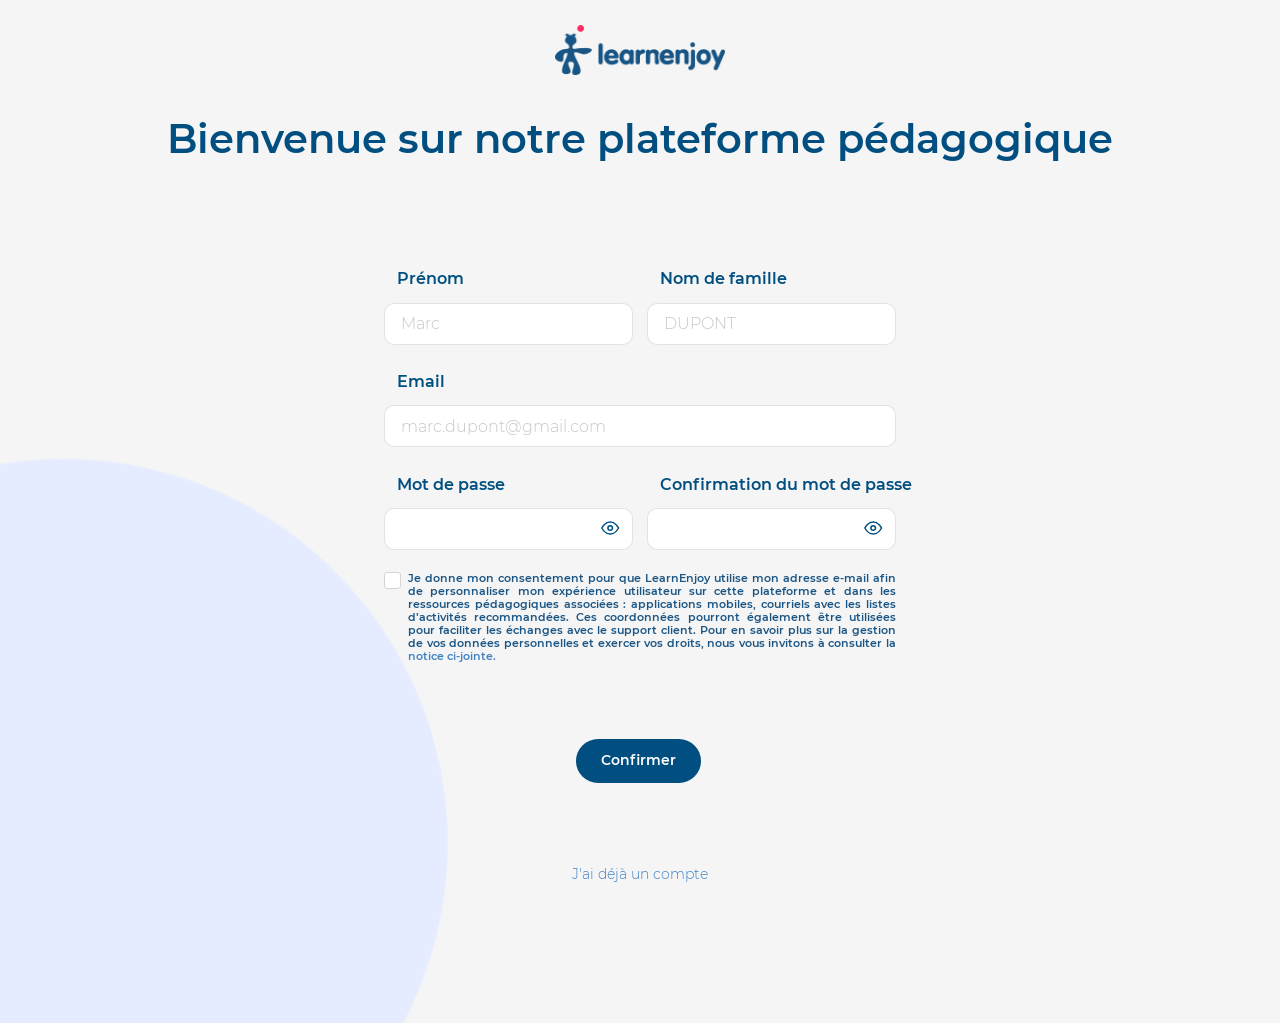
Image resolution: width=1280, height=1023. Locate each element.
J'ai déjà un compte (640, 874)
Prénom (430, 278)
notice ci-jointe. (452, 656)
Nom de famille (723, 278)
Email (421, 381)
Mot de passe (451, 484)
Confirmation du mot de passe (786, 484)
